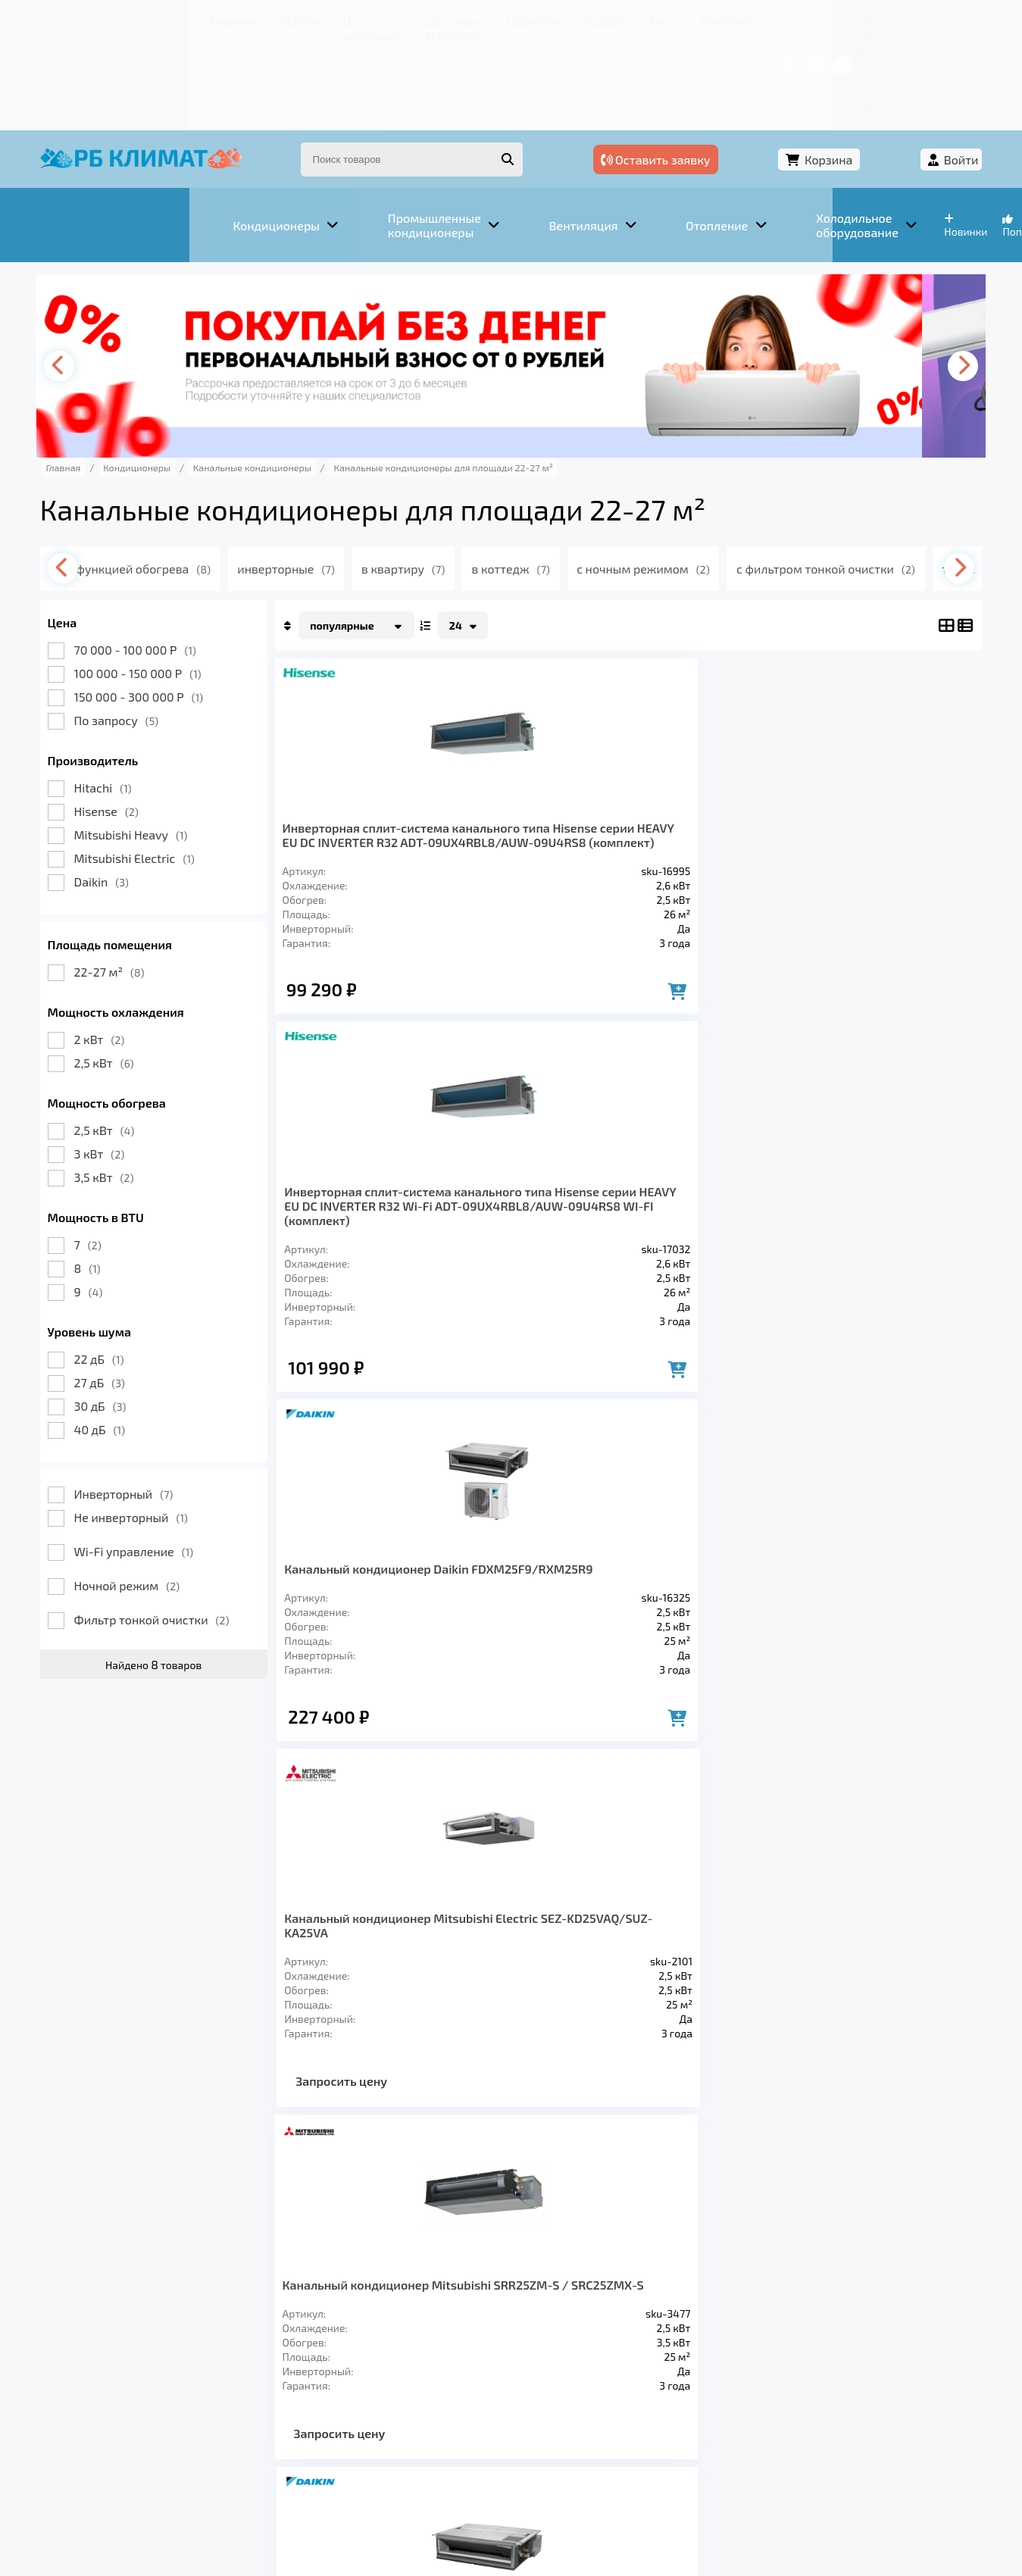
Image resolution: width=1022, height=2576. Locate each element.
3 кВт (127, 1061)
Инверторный (152, 1401)
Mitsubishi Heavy (159, 742)
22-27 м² (137, 879)
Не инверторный (159, 1425)
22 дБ (127, 1266)
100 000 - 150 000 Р (166, 581)
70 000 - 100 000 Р (163, 557)
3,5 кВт (132, 1084)
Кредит (481, 18)
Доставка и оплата (325, 18)
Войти (932, 74)
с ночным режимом (703, 476)
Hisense (134, 718)
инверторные (335, 476)
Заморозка (434, 2359)
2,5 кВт (132, 970)
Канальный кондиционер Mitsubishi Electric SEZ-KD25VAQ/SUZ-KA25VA (872, 757)
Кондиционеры (122, 2359)
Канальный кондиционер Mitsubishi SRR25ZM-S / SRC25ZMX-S (382, 1211)
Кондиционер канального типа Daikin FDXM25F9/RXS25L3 (545, 1203)
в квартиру (456, 476)
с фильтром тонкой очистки (889, 476)
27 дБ (127, 1290)
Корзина (849, 74)
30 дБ (128, 1313)
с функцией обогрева (185, 476)
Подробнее (741, 2474)
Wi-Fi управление (162, 1459)
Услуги (155, 18)
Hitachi (131, 695)
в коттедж (568, 476)
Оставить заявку (725, 74)
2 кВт (127, 946)
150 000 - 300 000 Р (166, 604)
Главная (98, 18)
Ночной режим (155, 1493)
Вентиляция (237, 2359)
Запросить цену (859, 985)
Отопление (338, 2359)
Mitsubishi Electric (162, 765)
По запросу (144, 628)
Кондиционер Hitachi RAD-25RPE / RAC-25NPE (872, 1196)
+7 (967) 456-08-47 (789, 18)
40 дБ (127, 1337)
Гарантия (420, 18)
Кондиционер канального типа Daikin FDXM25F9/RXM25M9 (708, 1203)
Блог (530, 18)
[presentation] (91, 273)
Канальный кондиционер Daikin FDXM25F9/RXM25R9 (700, 749)
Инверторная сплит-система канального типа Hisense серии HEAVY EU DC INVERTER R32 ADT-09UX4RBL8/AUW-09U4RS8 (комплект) (376, 778)
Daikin (129, 789)
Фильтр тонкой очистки (180, 1527)
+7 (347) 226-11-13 (904, 18)
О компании (223, 18)
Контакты (586, 18)
